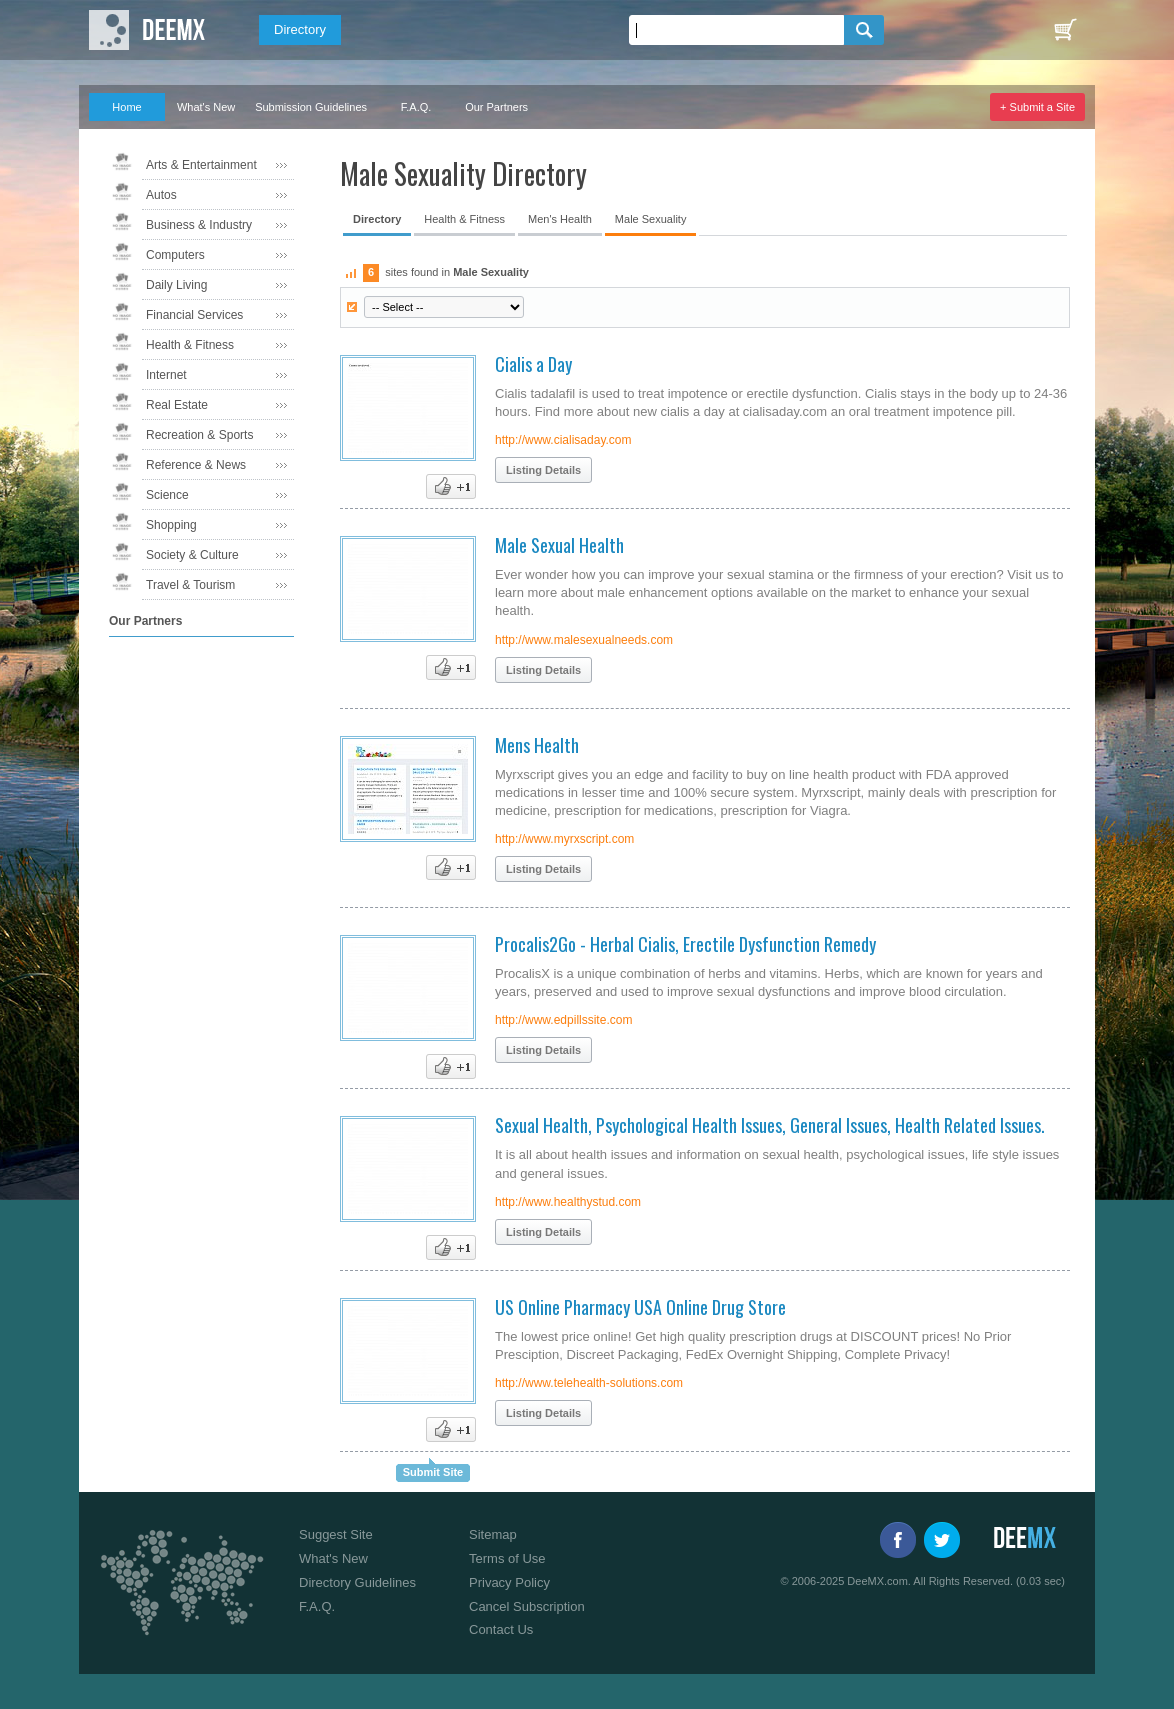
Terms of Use (507, 1558)
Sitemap (493, 1534)
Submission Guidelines (311, 107)
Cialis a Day (533, 364)
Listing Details (543, 470)
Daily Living (176, 285)
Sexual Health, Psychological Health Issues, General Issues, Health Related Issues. (770, 1125)
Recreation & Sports (199, 435)
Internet (166, 375)
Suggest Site (336, 1534)
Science (167, 495)
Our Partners (496, 107)
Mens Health (537, 745)
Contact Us (501, 1629)
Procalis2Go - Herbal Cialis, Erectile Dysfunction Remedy (685, 944)
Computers (175, 255)
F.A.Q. (416, 107)
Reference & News (196, 465)
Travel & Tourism (190, 585)
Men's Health (560, 219)
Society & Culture (192, 555)
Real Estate (177, 405)
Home (126, 107)
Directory (300, 29)
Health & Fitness (190, 345)
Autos (161, 195)
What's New (206, 107)
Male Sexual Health (559, 545)
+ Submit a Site (1037, 107)
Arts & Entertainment (201, 165)
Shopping (171, 525)
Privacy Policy (509, 1582)
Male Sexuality (651, 219)
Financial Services (194, 315)
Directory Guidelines (357, 1582)
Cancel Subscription (527, 1606)
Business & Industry (199, 225)
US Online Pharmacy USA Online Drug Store (640, 1307)
